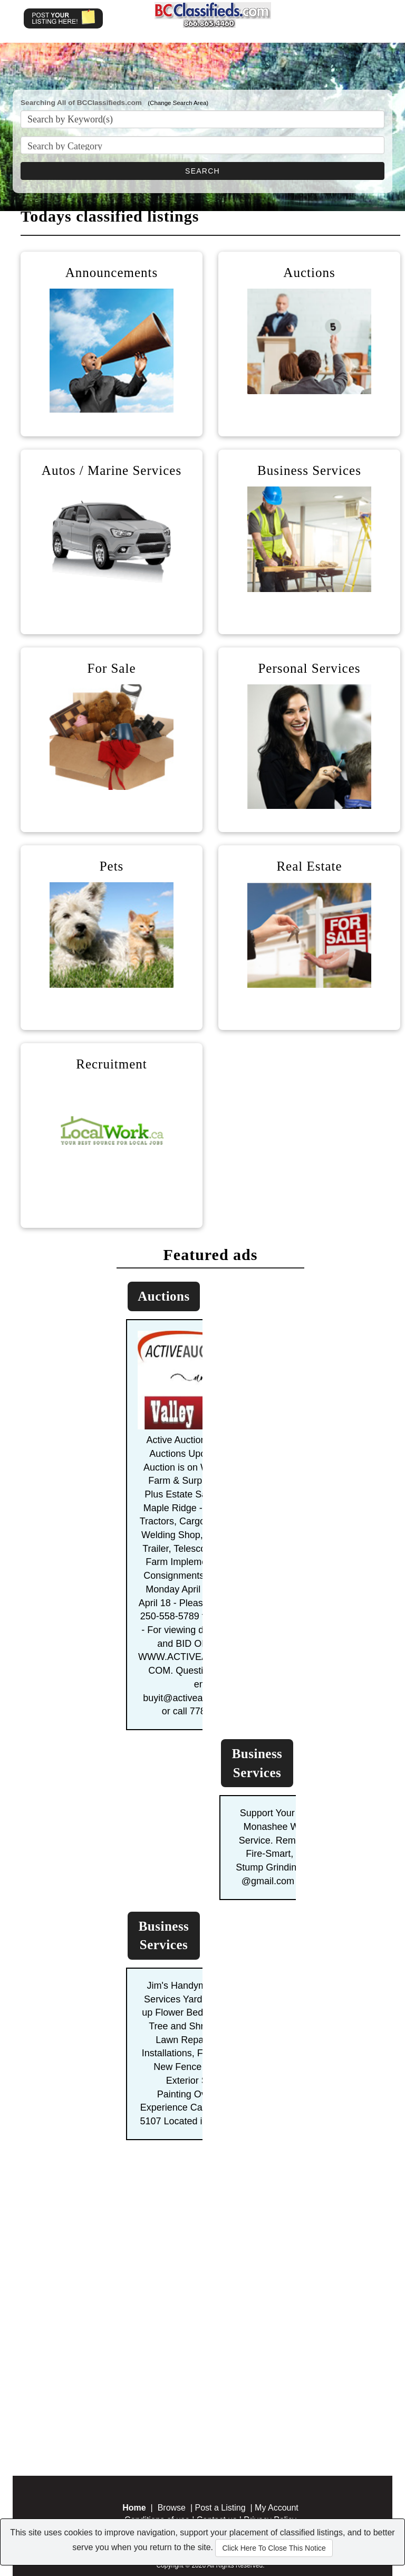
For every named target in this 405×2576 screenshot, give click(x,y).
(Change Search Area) (178, 103)
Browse (172, 2507)
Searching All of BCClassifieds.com (81, 103)
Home (134, 2507)
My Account (276, 2507)
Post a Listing (220, 2507)
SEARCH (202, 171)
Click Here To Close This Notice (273, 2548)
